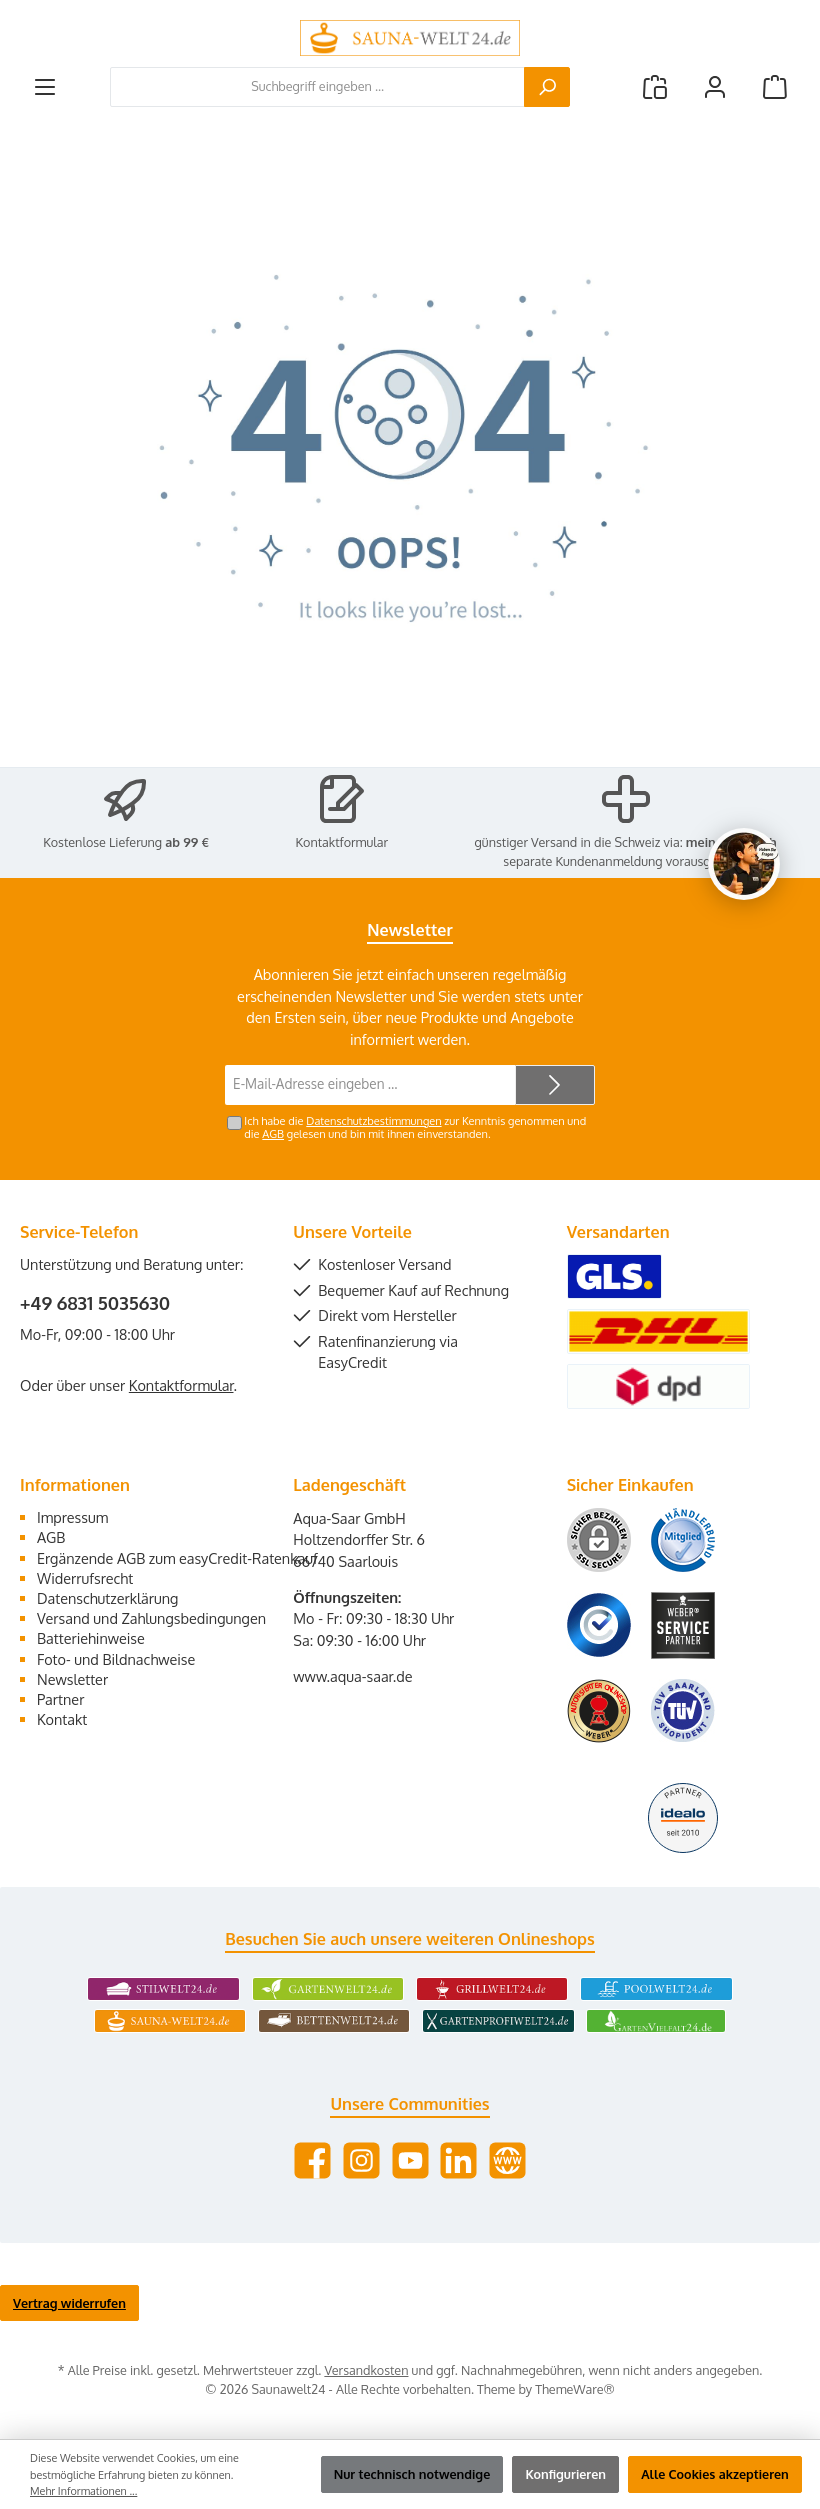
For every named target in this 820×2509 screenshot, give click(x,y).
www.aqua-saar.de (352, 1676)
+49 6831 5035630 (95, 1303)
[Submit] (555, 1085)
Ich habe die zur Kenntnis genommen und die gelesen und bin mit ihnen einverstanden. (415, 1127)
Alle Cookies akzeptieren (715, 2474)
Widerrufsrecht (85, 1578)
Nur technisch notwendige (412, 2474)
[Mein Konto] (715, 86)
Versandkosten (366, 2370)
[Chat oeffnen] (744, 864)
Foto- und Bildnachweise (116, 1659)
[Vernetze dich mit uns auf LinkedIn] (458, 2160)
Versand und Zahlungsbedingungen (151, 1618)
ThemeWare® (575, 2389)
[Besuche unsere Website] (507, 2160)
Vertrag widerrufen (69, 2303)
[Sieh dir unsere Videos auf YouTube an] (410, 2160)
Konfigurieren (565, 2474)
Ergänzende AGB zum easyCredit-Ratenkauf (177, 1558)
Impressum (72, 1517)
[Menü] (45, 86)
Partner (60, 1699)
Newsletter (72, 1679)
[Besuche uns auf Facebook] (312, 2160)
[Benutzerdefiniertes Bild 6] (683, 1710)
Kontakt (62, 1719)
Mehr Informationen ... (83, 2491)
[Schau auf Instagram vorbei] (361, 2160)
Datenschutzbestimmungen (373, 1121)
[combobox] (317, 87)
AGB (273, 1134)
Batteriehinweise (91, 1638)
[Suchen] (547, 87)
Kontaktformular (342, 842)
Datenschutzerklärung (107, 1598)
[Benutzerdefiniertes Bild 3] (599, 1625)
